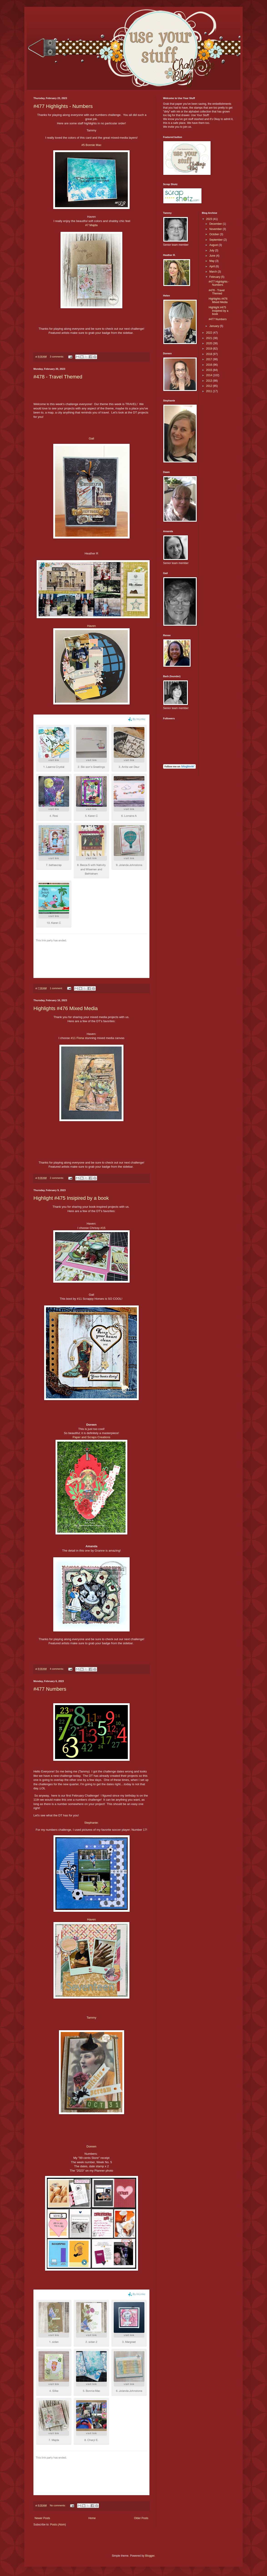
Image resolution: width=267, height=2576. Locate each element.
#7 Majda (91, 225)
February (215, 276)
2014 (209, 375)
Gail (91, 438)
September (216, 239)
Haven (91, 626)
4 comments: (57, 1668)
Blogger (149, 2555)
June (212, 255)
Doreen (91, 2146)
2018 (209, 354)
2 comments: (57, 1178)
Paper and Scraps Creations (91, 1437)
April (212, 266)
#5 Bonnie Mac (91, 145)
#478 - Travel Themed (57, 377)
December (216, 223)
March (213, 271)
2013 (209, 380)
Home (92, 2518)
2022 (209, 332)
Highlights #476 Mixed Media (65, 1008)
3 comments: (57, 356)
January (214, 326)
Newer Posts (42, 2518)
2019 (209, 348)
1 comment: (56, 988)
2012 (209, 386)
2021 (209, 338)
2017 (209, 359)
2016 (209, 364)
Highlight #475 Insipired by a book (71, 1198)
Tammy (91, 2017)
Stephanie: (91, 1822)
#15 (103, 1228)
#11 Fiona (77, 1038)
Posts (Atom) (58, 2524)
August (214, 245)
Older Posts (141, 2518)
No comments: (58, 2505)
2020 (209, 343)
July (212, 250)
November (216, 229)
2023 (209, 219)
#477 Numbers (49, 1689)
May (212, 261)
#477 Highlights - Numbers (63, 106)
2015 (209, 370)
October (214, 234)
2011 (209, 391)
